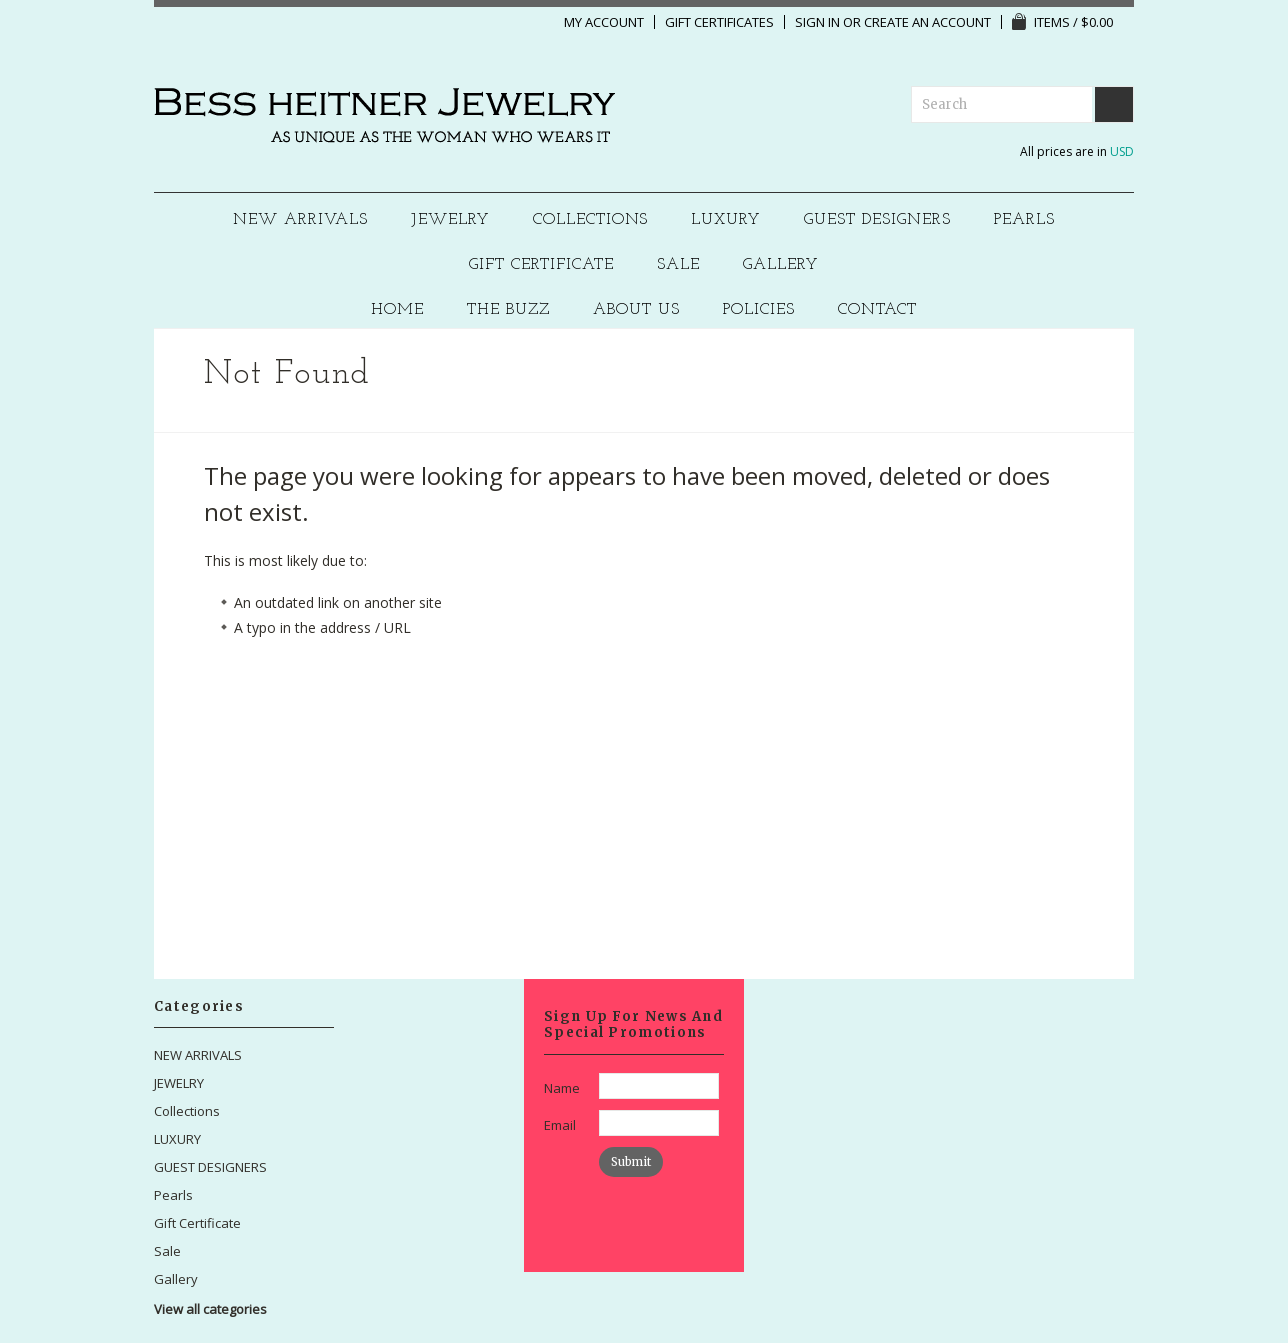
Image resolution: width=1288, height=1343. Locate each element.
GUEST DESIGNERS (877, 220)
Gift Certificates (719, 22)
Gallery (781, 265)
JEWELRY (450, 220)
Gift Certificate (541, 265)
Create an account (927, 22)
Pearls (1024, 220)
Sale (678, 265)
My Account (604, 22)
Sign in (817, 22)
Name (562, 1088)
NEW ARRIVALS (300, 220)
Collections (591, 220)
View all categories (210, 1309)
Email (560, 1125)
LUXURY (726, 220)
